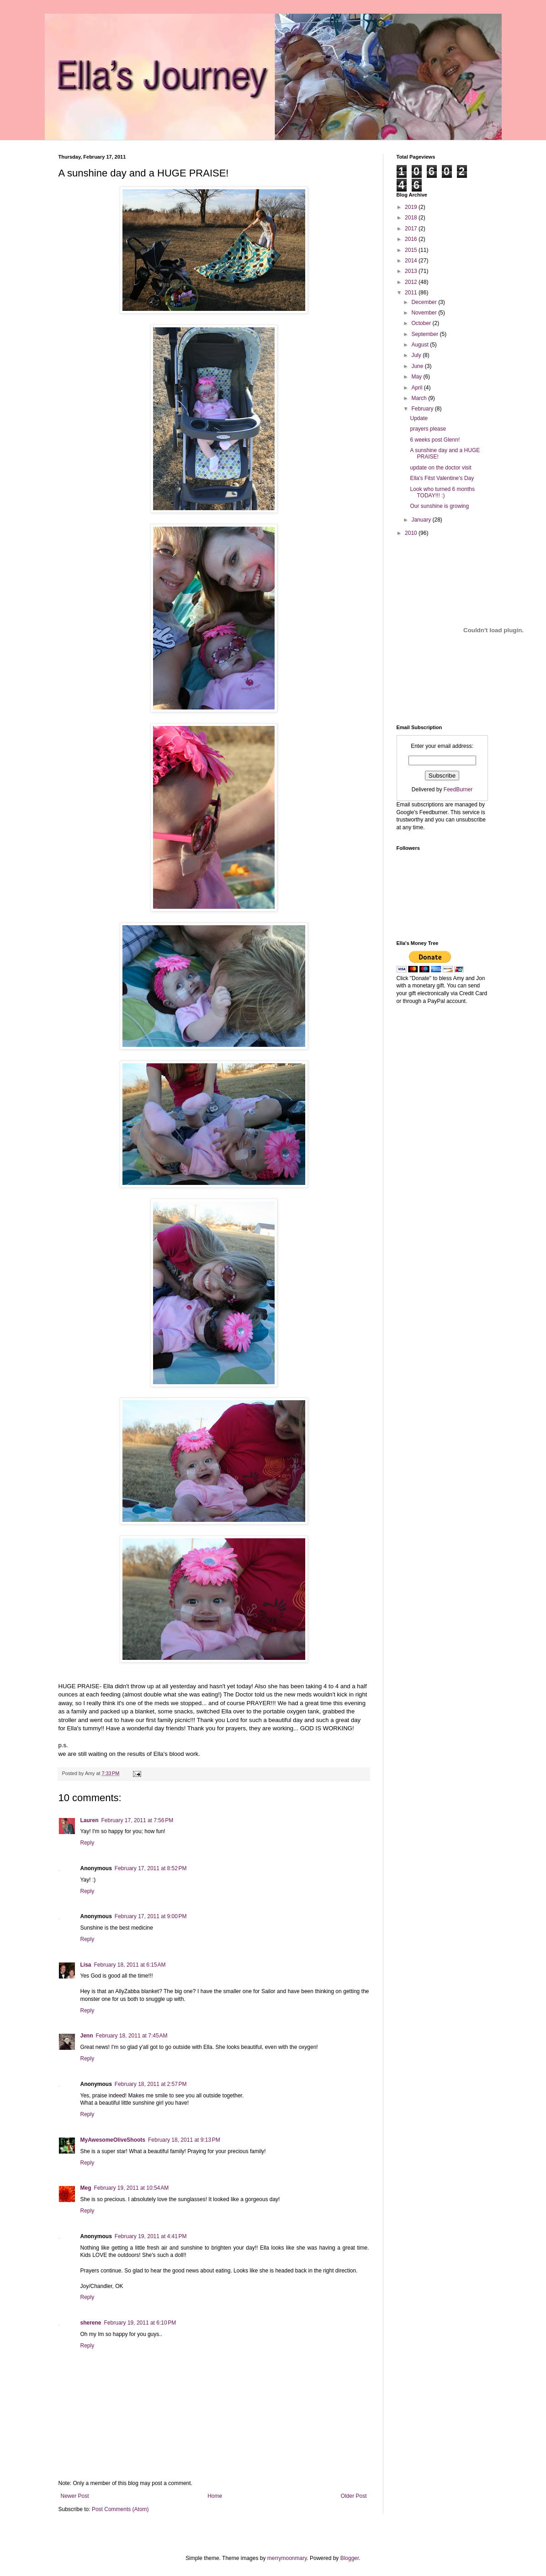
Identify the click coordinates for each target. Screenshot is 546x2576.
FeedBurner (458, 789)
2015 (412, 250)
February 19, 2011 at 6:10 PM (140, 2323)
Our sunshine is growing (439, 506)
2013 (412, 271)
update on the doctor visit (440, 467)
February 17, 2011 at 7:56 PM (137, 1820)
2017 (412, 228)
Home (214, 2496)
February (423, 408)
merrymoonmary (287, 2558)
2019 (412, 207)
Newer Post (75, 2496)
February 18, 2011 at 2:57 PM (151, 2084)
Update (419, 418)
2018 (412, 217)
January (421, 520)
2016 (412, 239)
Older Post (354, 2496)
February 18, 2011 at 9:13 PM (184, 2140)
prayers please (428, 429)
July (417, 355)
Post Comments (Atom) (120, 2509)
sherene (90, 2323)
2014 (412, 260)
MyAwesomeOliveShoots (113, 2140)
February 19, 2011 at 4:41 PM (151, 2236)
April (417, 387)
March (419, 398)
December (424, 302)
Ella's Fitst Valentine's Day (442, 478)
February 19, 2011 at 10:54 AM (131, 2188)
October (421, 323)
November (424, 312)
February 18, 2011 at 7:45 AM (132, 2035)
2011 (412, 292)
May (417, 376)
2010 (412, 533)
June (417, 366)
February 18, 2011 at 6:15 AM (130, 1965)
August (420, 344)
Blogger (349, 2558)
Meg (85, 2188)
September (425, 334)
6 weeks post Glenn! (435, 440)
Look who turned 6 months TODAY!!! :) (442, 492)
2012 (412, 282)
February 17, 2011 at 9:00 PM (151, 1916)
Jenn (86, 2035)
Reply (87, 1843)
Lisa (85, 1965)
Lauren (89, 1820)
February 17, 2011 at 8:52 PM (151, 1868)
